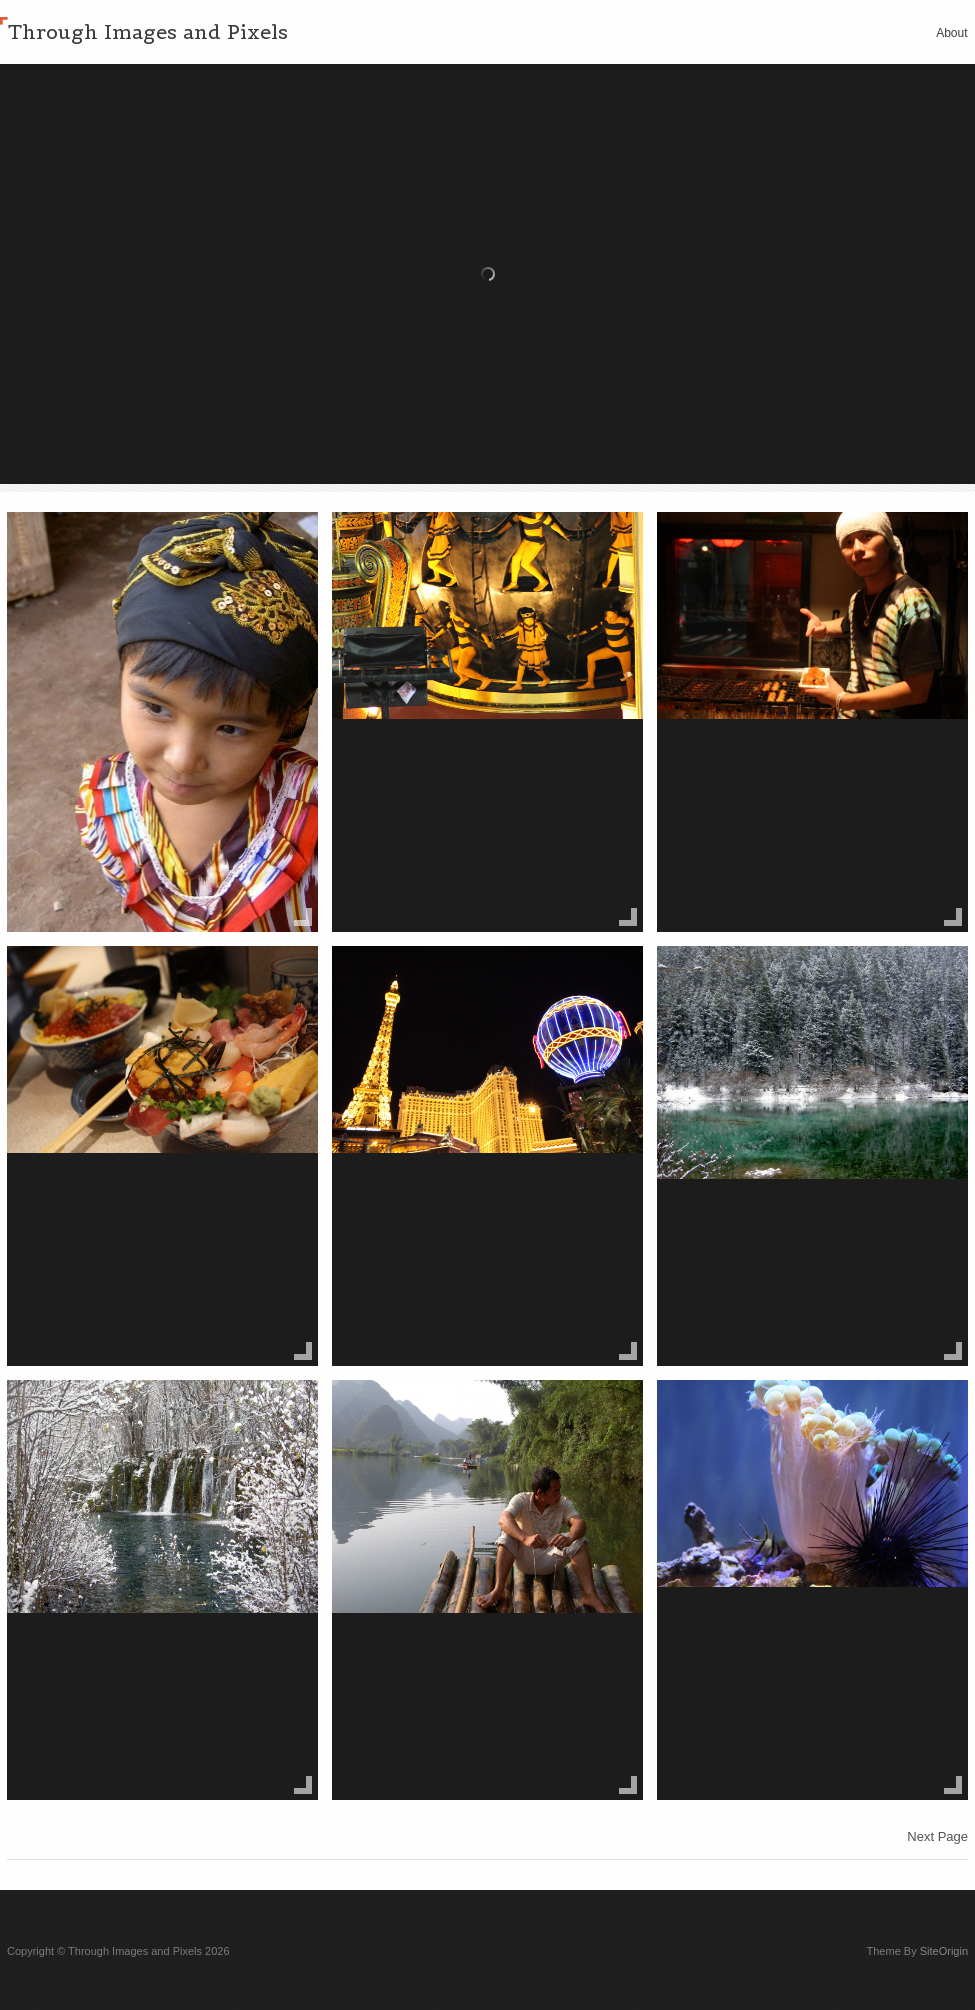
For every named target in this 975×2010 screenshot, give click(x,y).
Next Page (937, 1836)
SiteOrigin (944, 1951)
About (951, 33)
